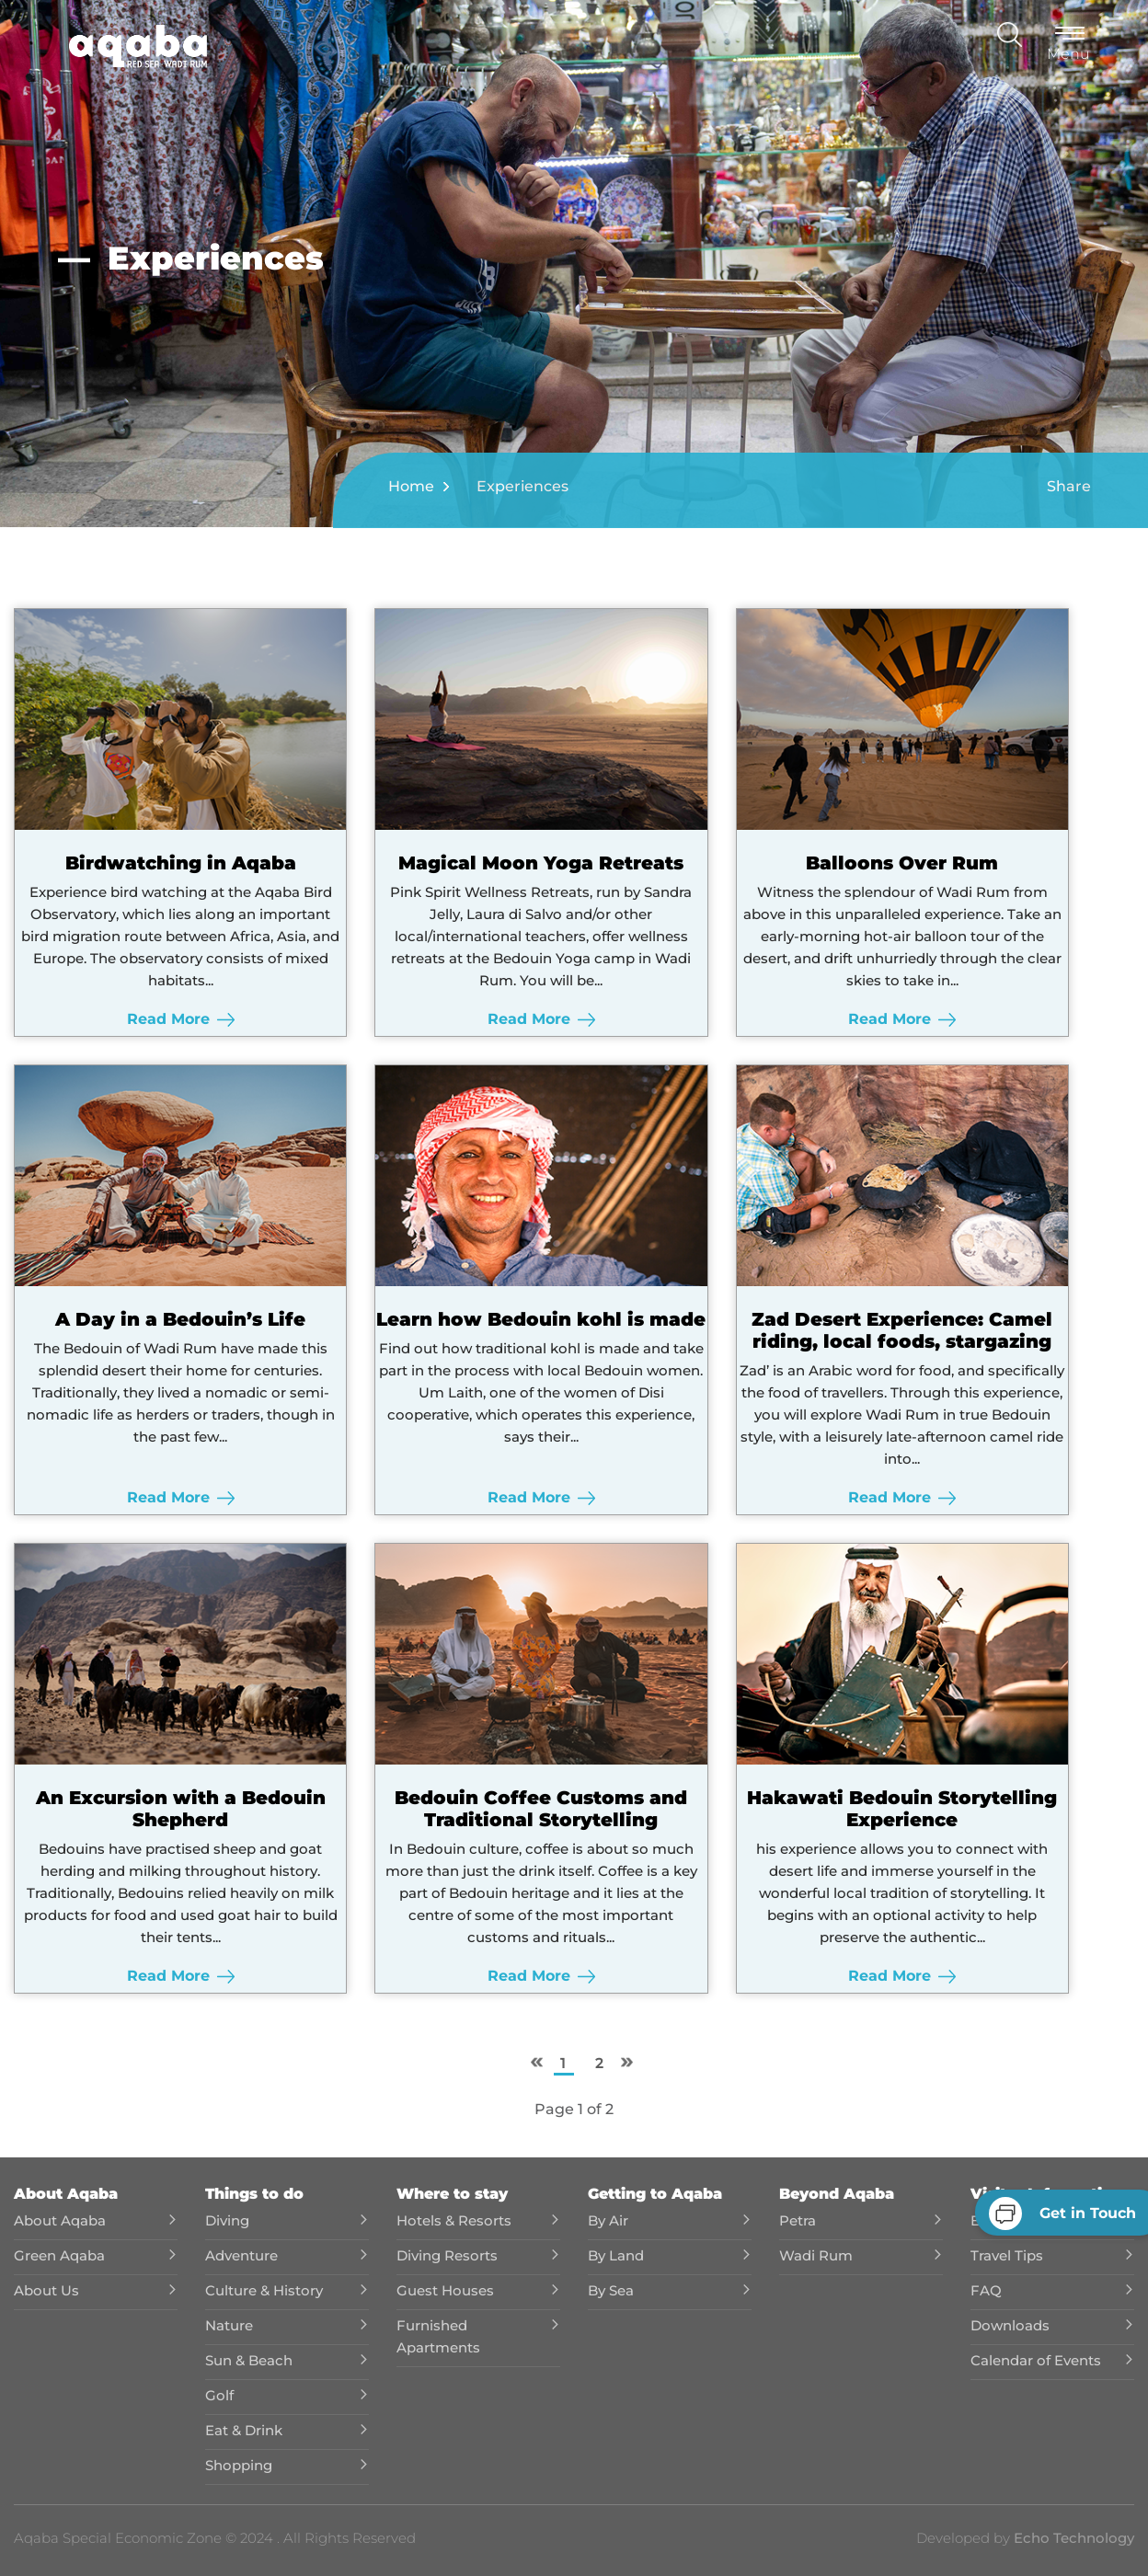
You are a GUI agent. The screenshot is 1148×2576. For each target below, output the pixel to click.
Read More (180, 1019)
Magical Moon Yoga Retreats (540, 863)
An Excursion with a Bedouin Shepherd (180, 1809)
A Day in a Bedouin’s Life (180, 1319)
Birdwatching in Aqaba (179, 863)
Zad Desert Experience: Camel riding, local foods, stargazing (901, 1330)
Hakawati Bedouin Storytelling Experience (901, 1809)
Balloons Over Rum (901, 863)
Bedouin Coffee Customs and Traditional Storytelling (541, 1809)
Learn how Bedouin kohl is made (541, 1319)
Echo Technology (1072, 2538)
